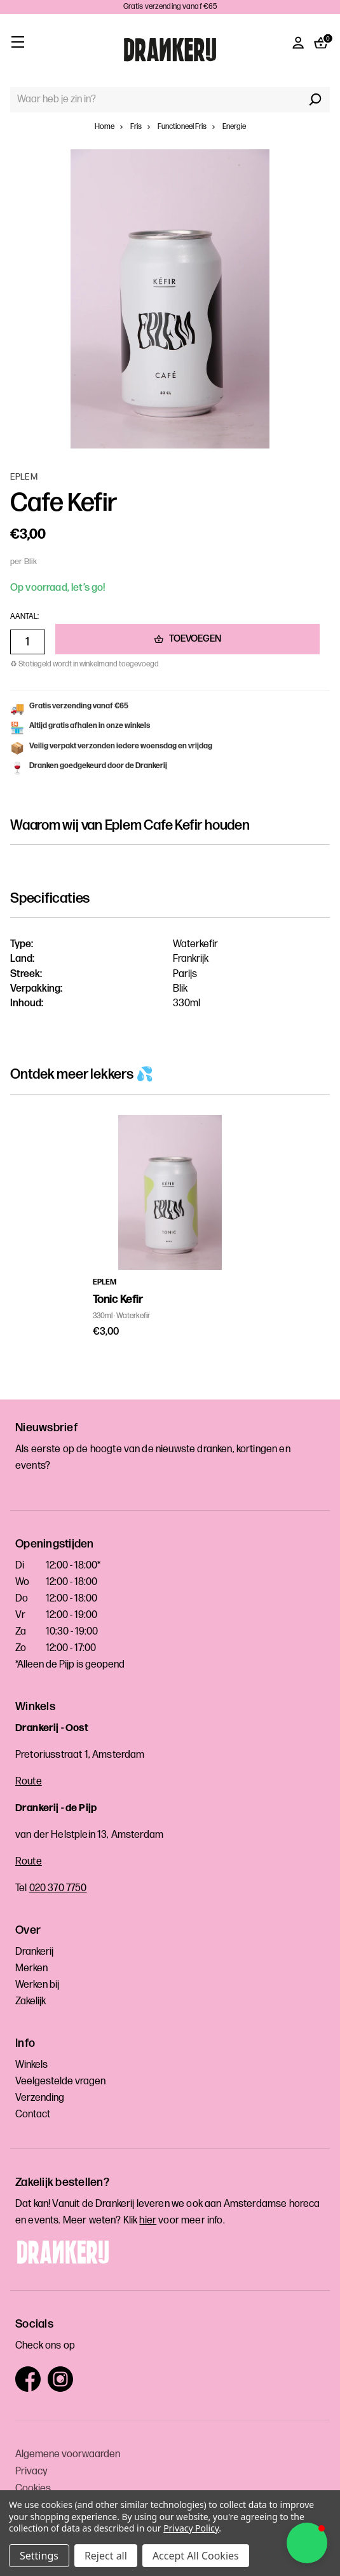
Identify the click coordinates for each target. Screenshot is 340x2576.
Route (28, 1782)
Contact (32, 2114)
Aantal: (24, 616)
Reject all (106, 2556)
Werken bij (37, 1985)
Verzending (39, 2098)
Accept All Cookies (196, 2556)
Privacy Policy (191, 2528)
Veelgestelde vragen (60, 2081)
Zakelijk (30, 2001)
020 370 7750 (58, 1888)
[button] (307, 2543)
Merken (31, 1968)
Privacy (31, 2471)
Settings (39, 2556)
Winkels (31, 2065)
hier (147, 2221)
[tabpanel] (170, 1227)
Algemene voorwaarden (67, 2454)
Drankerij (34, 1952)
